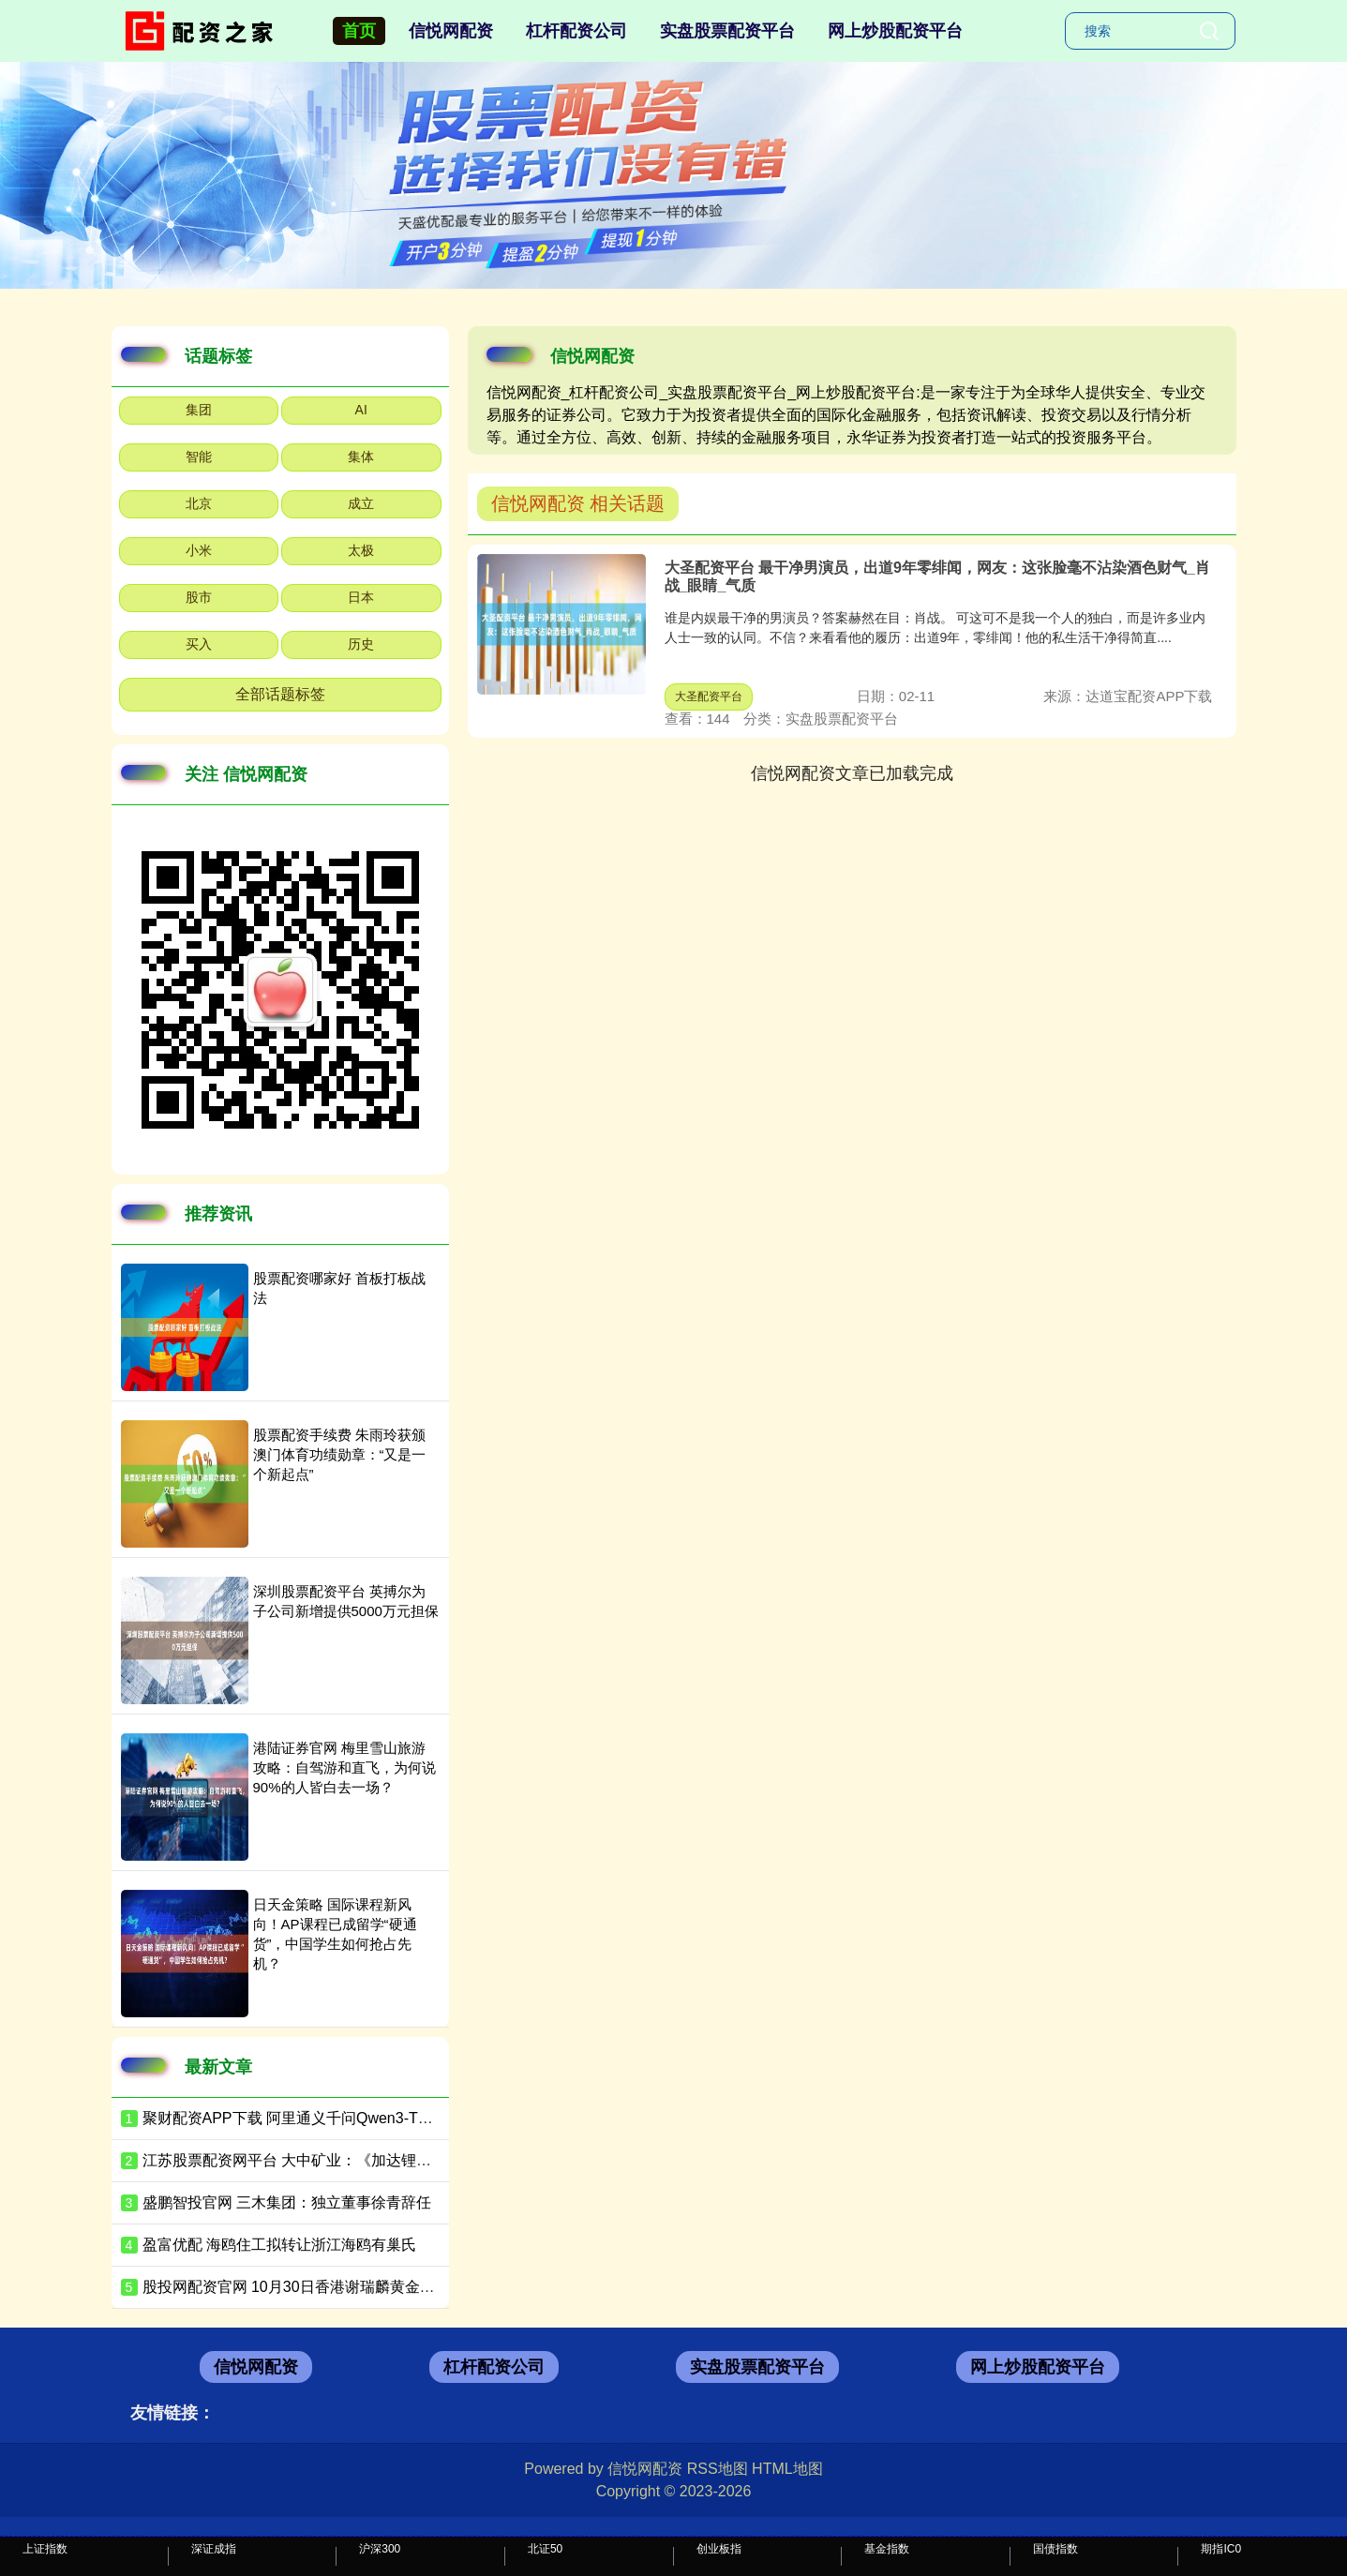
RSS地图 (717, 2469)
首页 (359, 31)
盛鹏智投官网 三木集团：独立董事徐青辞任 (286, 2202)
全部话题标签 (280, 694)
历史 (361, 644)
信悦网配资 (451, 31)
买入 (199, 644)
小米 (199, 550)
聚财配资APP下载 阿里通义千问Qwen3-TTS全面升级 (320, 2118)
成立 (361, 503)
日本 (361, 597)
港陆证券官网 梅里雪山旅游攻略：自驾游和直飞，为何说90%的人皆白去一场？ (344, 1767)
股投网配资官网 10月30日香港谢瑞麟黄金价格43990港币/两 (341, 2287)
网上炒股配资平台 (895, 31)
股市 (199, 597)
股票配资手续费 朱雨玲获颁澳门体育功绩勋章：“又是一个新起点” (340, 1454)
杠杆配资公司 (576, 31)
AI (361, 409)
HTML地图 (787, 2469)
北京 (199, 503)
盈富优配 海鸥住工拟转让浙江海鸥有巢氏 (279, 2245)
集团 (199, 409)
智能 (199, 456)
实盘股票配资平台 (727, 31)
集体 (361, 456)
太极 (361, 550)
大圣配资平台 (708, 696)
